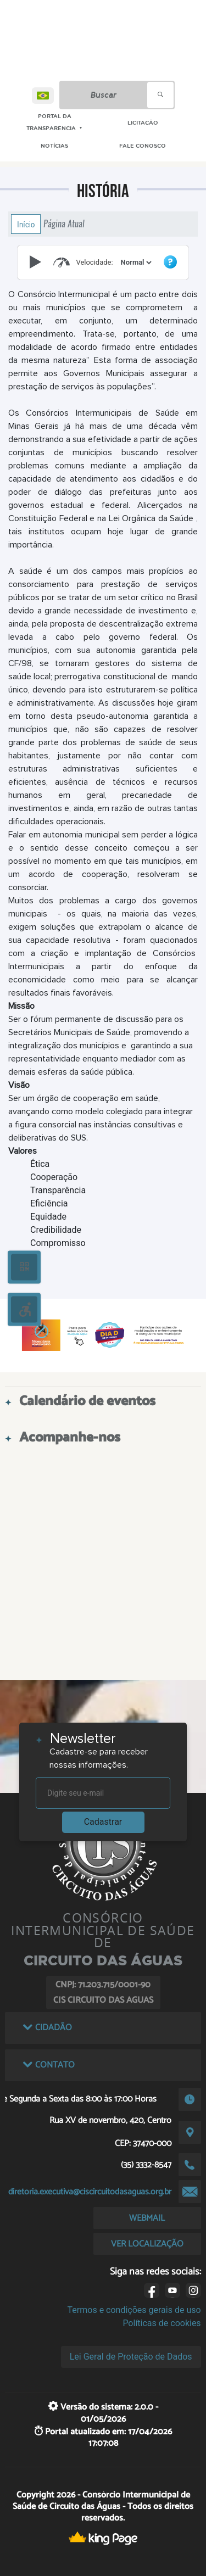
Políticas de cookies (162, 2323)
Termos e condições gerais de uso (134, 2310)
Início (26, 224)
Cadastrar (103, 1822)
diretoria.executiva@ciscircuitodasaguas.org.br (89, 2191)
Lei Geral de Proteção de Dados (131, 2356)
